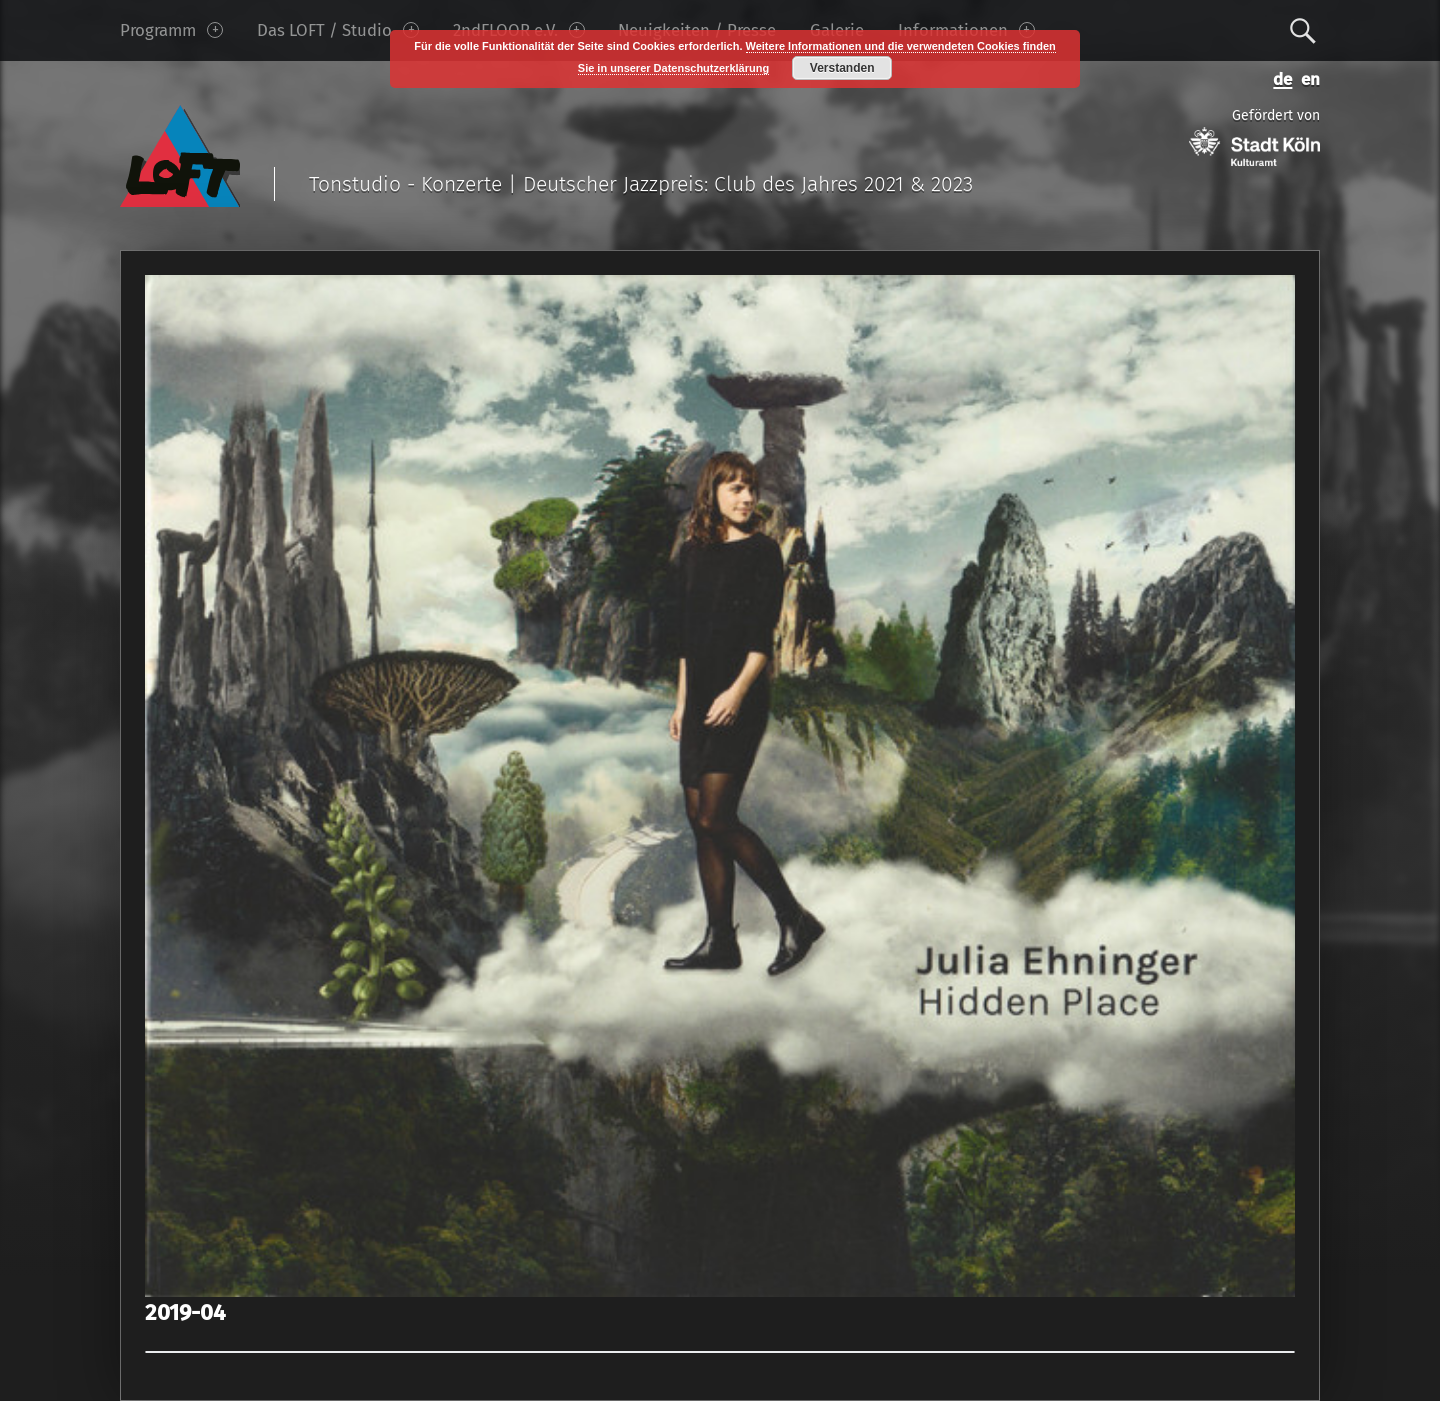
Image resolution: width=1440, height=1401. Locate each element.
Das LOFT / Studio (338, 30)
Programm (171, 30)
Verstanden (842, 68)
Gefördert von (1254, 136)
